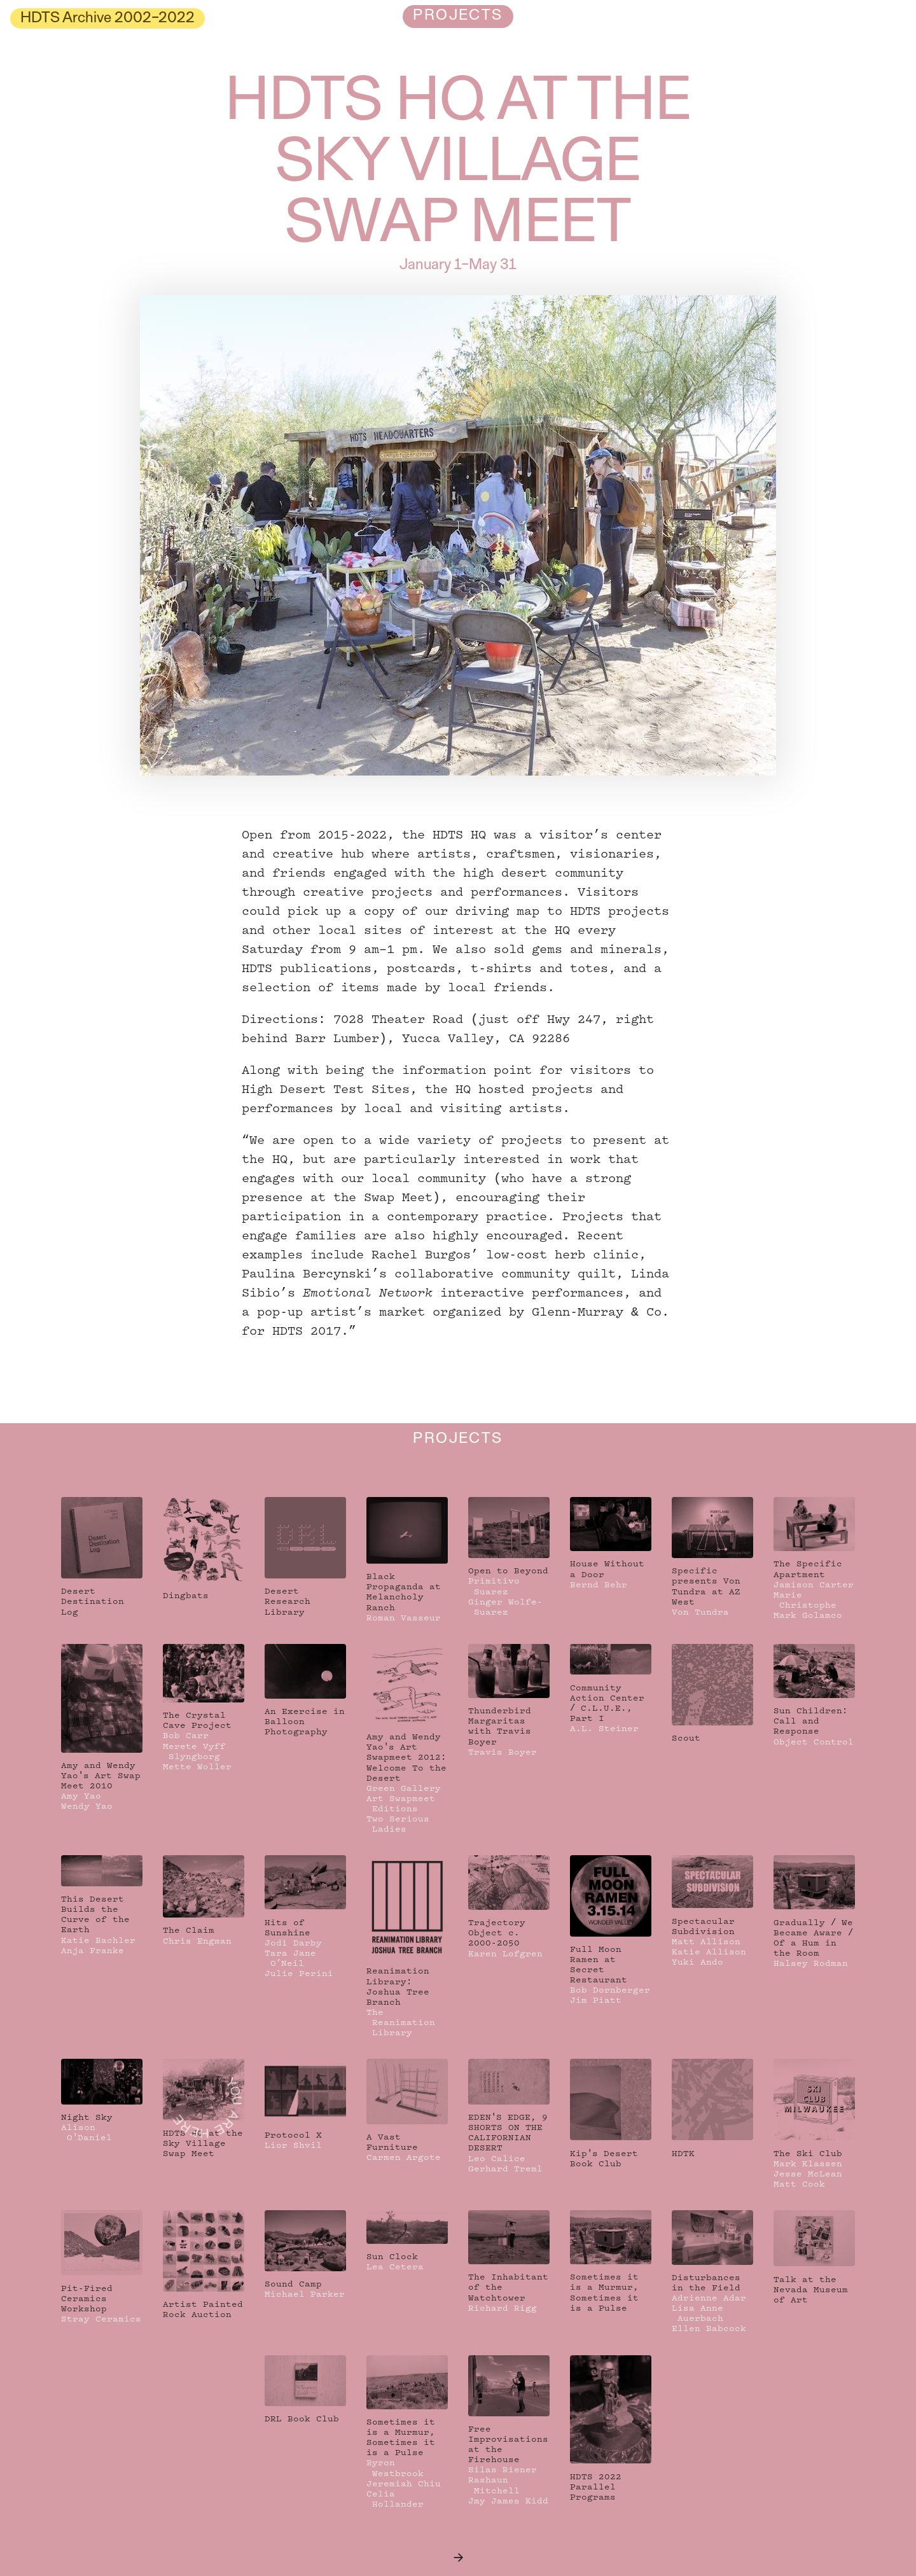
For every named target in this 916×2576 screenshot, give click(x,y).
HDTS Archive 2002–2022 (107, 18)
